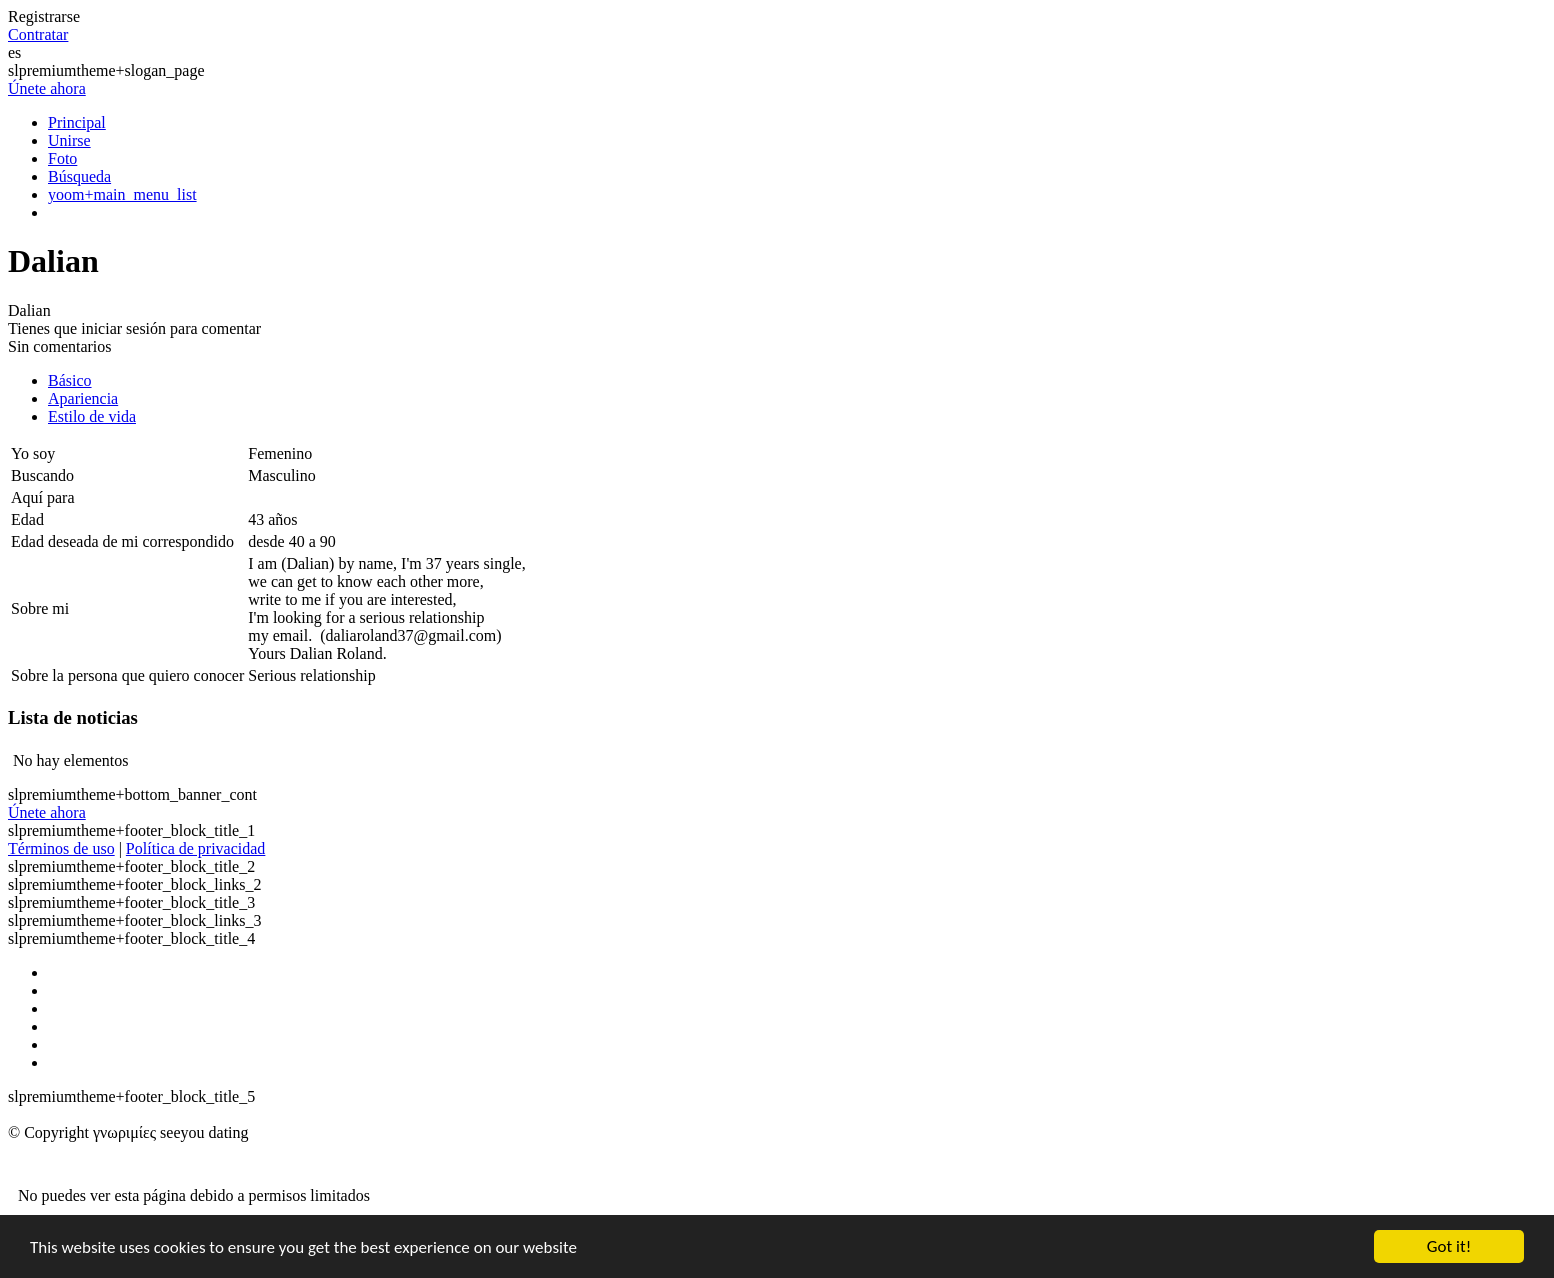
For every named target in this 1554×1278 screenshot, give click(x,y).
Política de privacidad (196, 848)
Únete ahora (47, 88)
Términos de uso (61, 848)
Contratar (38, 34)
